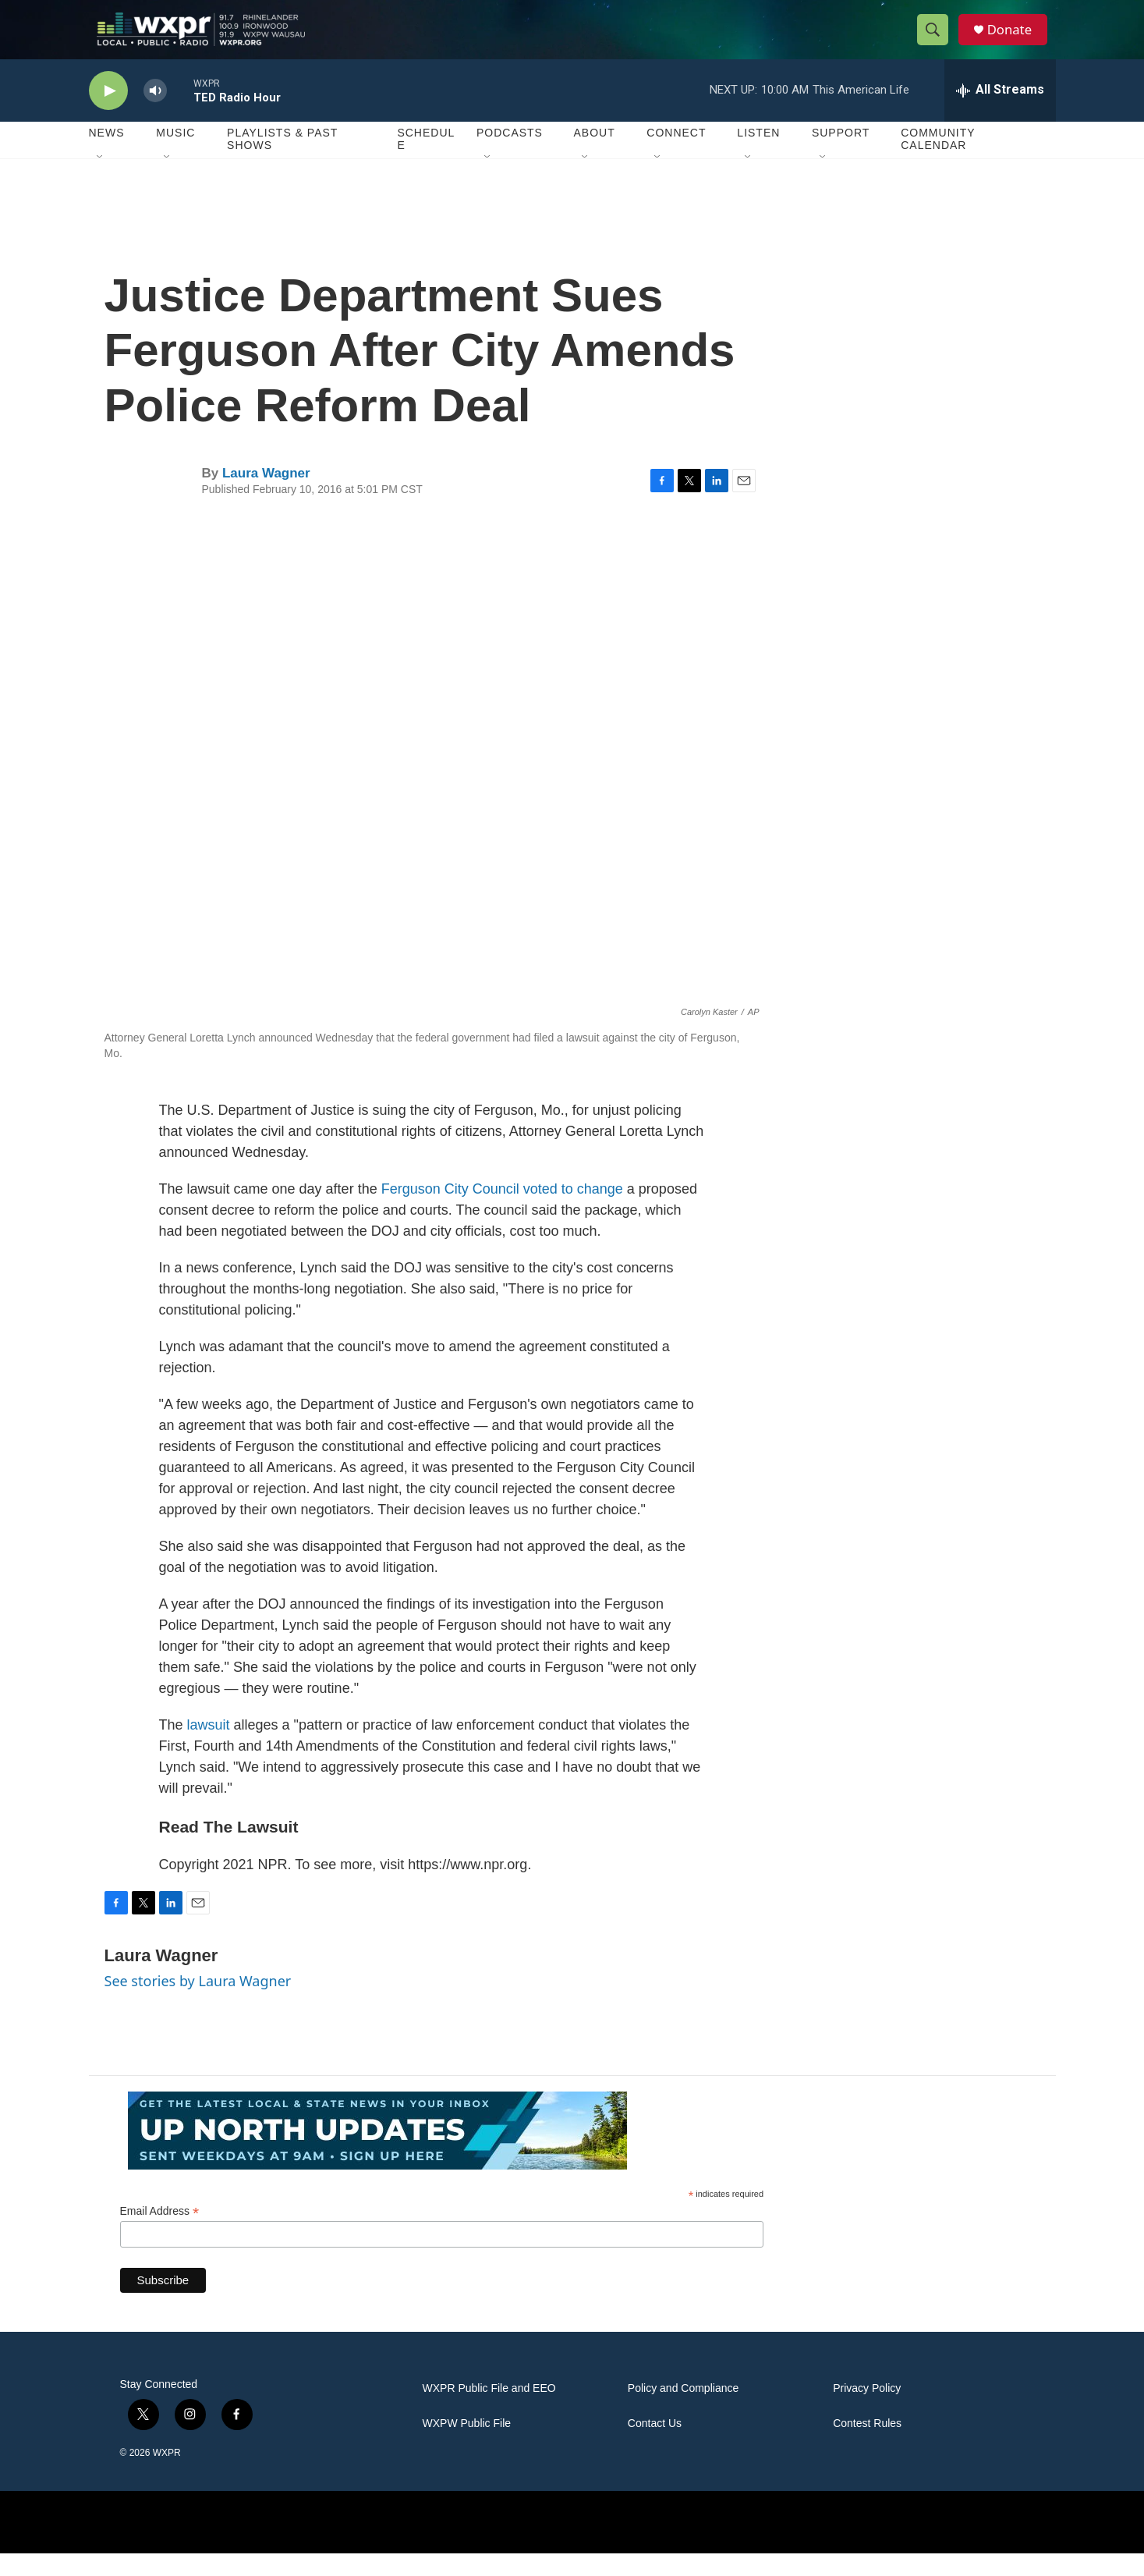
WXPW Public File (467, 2446)
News (107, 156)
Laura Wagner (266, 495)
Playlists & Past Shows (282, 162)
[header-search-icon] (937, 41)
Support (841, 156)
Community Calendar (938, 162)
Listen (758, 156)
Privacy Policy (867, 2411)
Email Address (160, 2234)
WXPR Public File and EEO (489, 2411)
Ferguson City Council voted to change (502, 1211)
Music (175, 156)
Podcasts (509, 156)
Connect (676, 156)
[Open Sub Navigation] (100, 181)
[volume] (155, 113)
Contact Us (655, 2446)
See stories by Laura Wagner (198, 2004)
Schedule (426, 162)
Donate (1016, 41)
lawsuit (208, 1747)
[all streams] (1000, 113)
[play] (108, 113)
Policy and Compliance (683, 2411)
